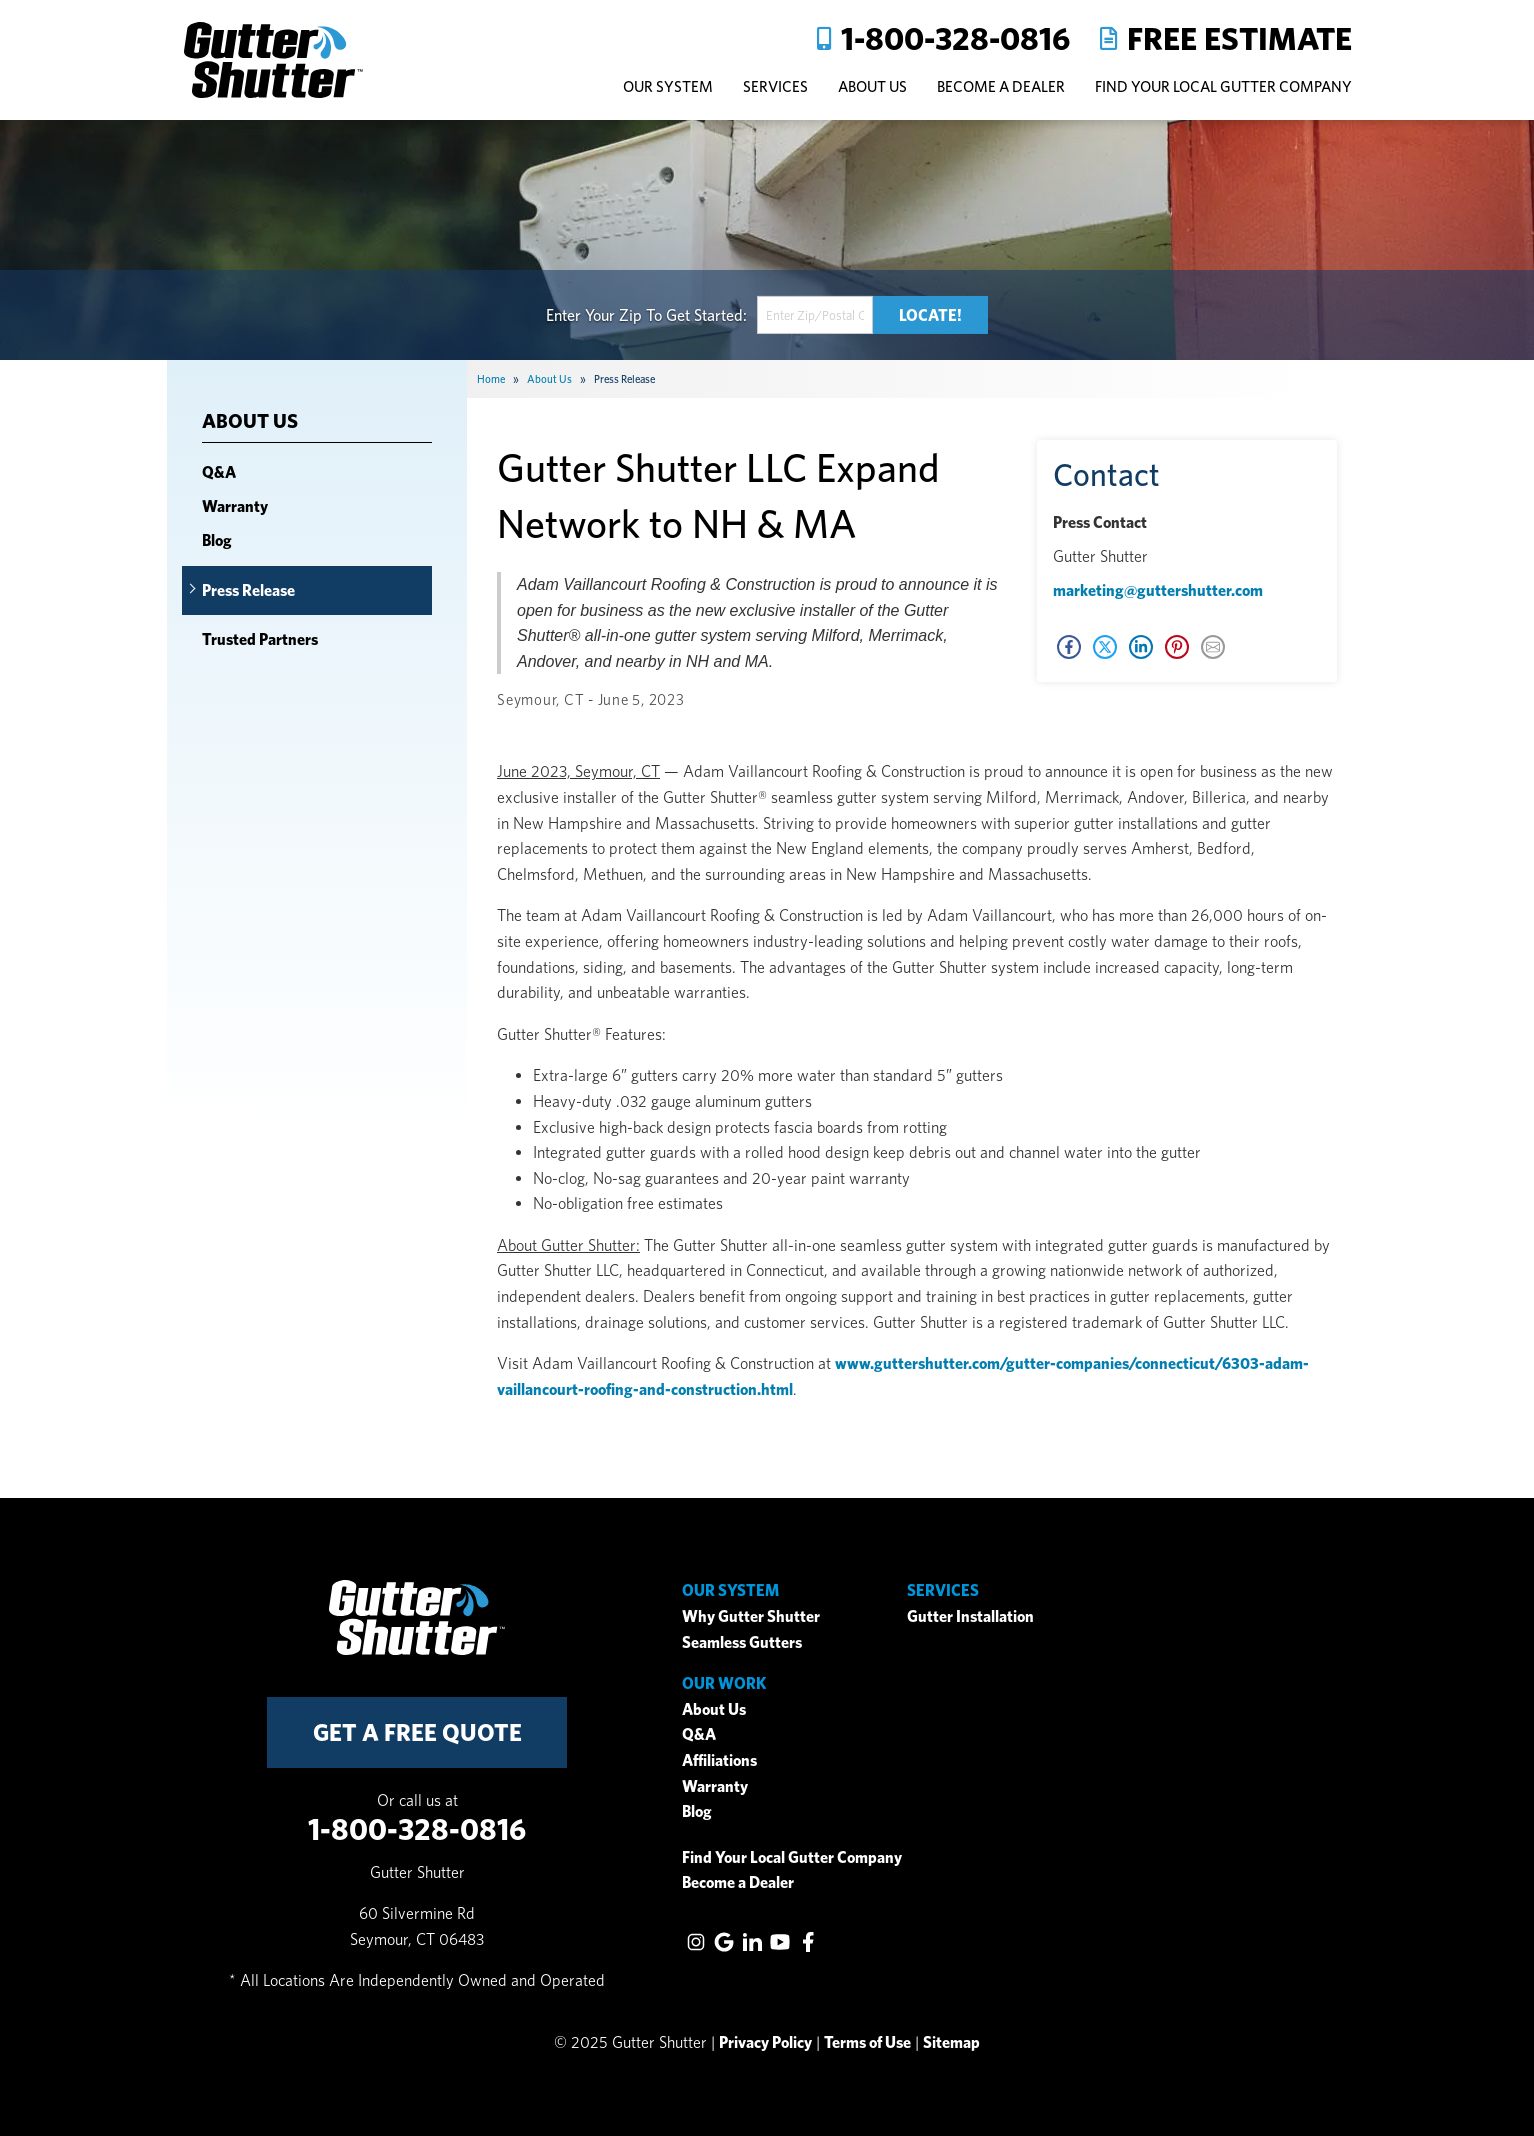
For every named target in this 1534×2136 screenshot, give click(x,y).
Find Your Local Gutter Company (1223, 86)
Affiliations (719, 1760)
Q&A (219, 472)
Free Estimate (1239, 38)
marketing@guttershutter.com (1158, 590)
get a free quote (417, 1732)
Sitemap (951, 2042)
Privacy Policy (765, 2042)
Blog (217, 540)
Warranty (235, 506)
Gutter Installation (970, 1616)
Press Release (248, 590)
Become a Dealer (738, 1882)
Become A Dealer (1001, 86)
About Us (250, 421)
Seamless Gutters (742, 1642)
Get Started (704, 314)
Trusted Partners (260, 639)
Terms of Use (867, 2042)
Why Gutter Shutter (751, 1616)
